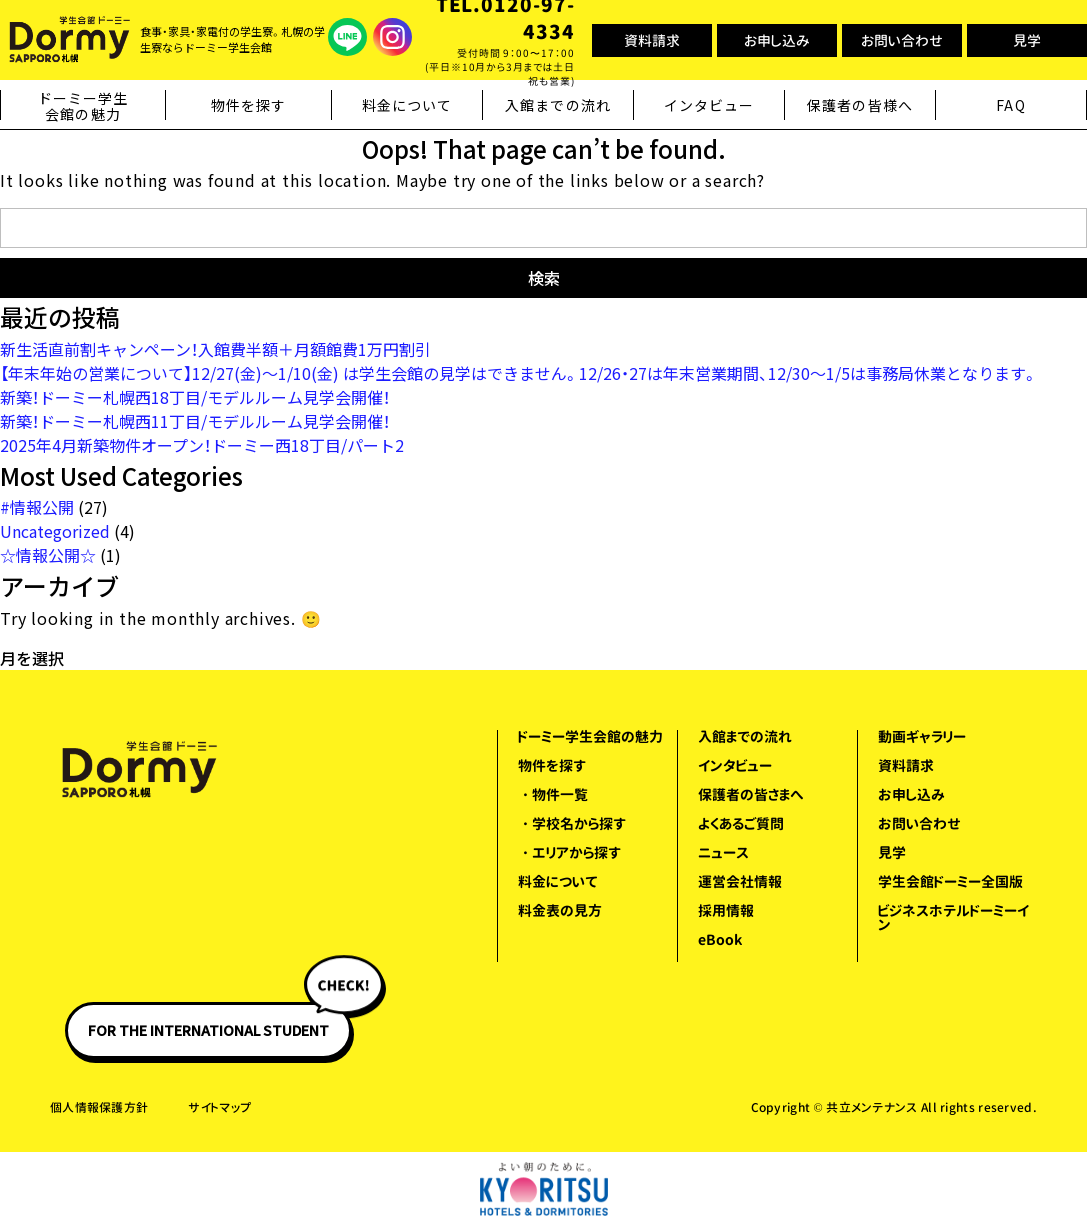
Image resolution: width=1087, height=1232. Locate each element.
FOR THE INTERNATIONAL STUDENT (220, 1021)
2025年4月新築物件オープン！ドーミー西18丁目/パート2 (202, 445)
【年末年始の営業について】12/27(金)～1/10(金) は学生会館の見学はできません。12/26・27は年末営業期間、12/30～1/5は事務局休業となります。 (519, 373)
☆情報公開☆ (48, 555)
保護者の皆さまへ (751, 794)
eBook (720, 939)
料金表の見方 (560, 910)
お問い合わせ (902, 40)
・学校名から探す (572, 823)
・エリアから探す (569, 852)
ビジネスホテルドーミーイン (953, 917)
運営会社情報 (740, 881)
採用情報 (726, 910)
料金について (407, 105)
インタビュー (709, 105)
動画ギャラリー (922, 736)
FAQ (1010, 105)
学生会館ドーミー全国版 (950, 881)
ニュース (723, 852)
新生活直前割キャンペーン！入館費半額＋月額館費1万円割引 (215, 349)
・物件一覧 (553, 794)
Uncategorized (55, 531)
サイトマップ (219, 1107)
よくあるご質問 (741, 823)
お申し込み (777, 40)
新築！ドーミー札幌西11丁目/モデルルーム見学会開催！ (195, 421)
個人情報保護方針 (99, 1107)
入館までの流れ (558, 105)
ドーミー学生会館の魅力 (83, 107)
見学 (1027, 40)
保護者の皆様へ (860, 105)
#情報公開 (37, 507)
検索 (544, 278)
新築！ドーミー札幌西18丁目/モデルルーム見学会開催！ (195, 397)
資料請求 (652, 40)
